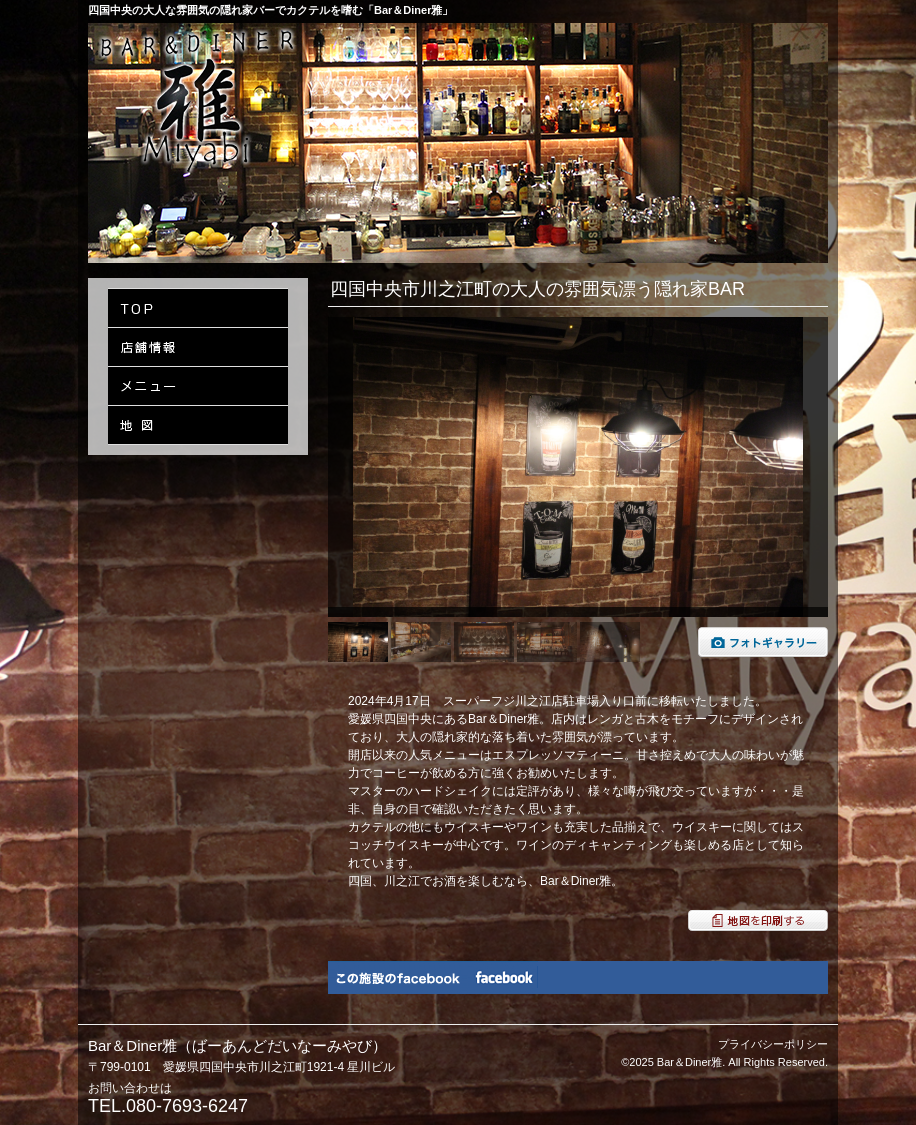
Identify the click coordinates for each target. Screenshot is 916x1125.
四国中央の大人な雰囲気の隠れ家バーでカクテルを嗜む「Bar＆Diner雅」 (270, 10)
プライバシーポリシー (773, 1044)
